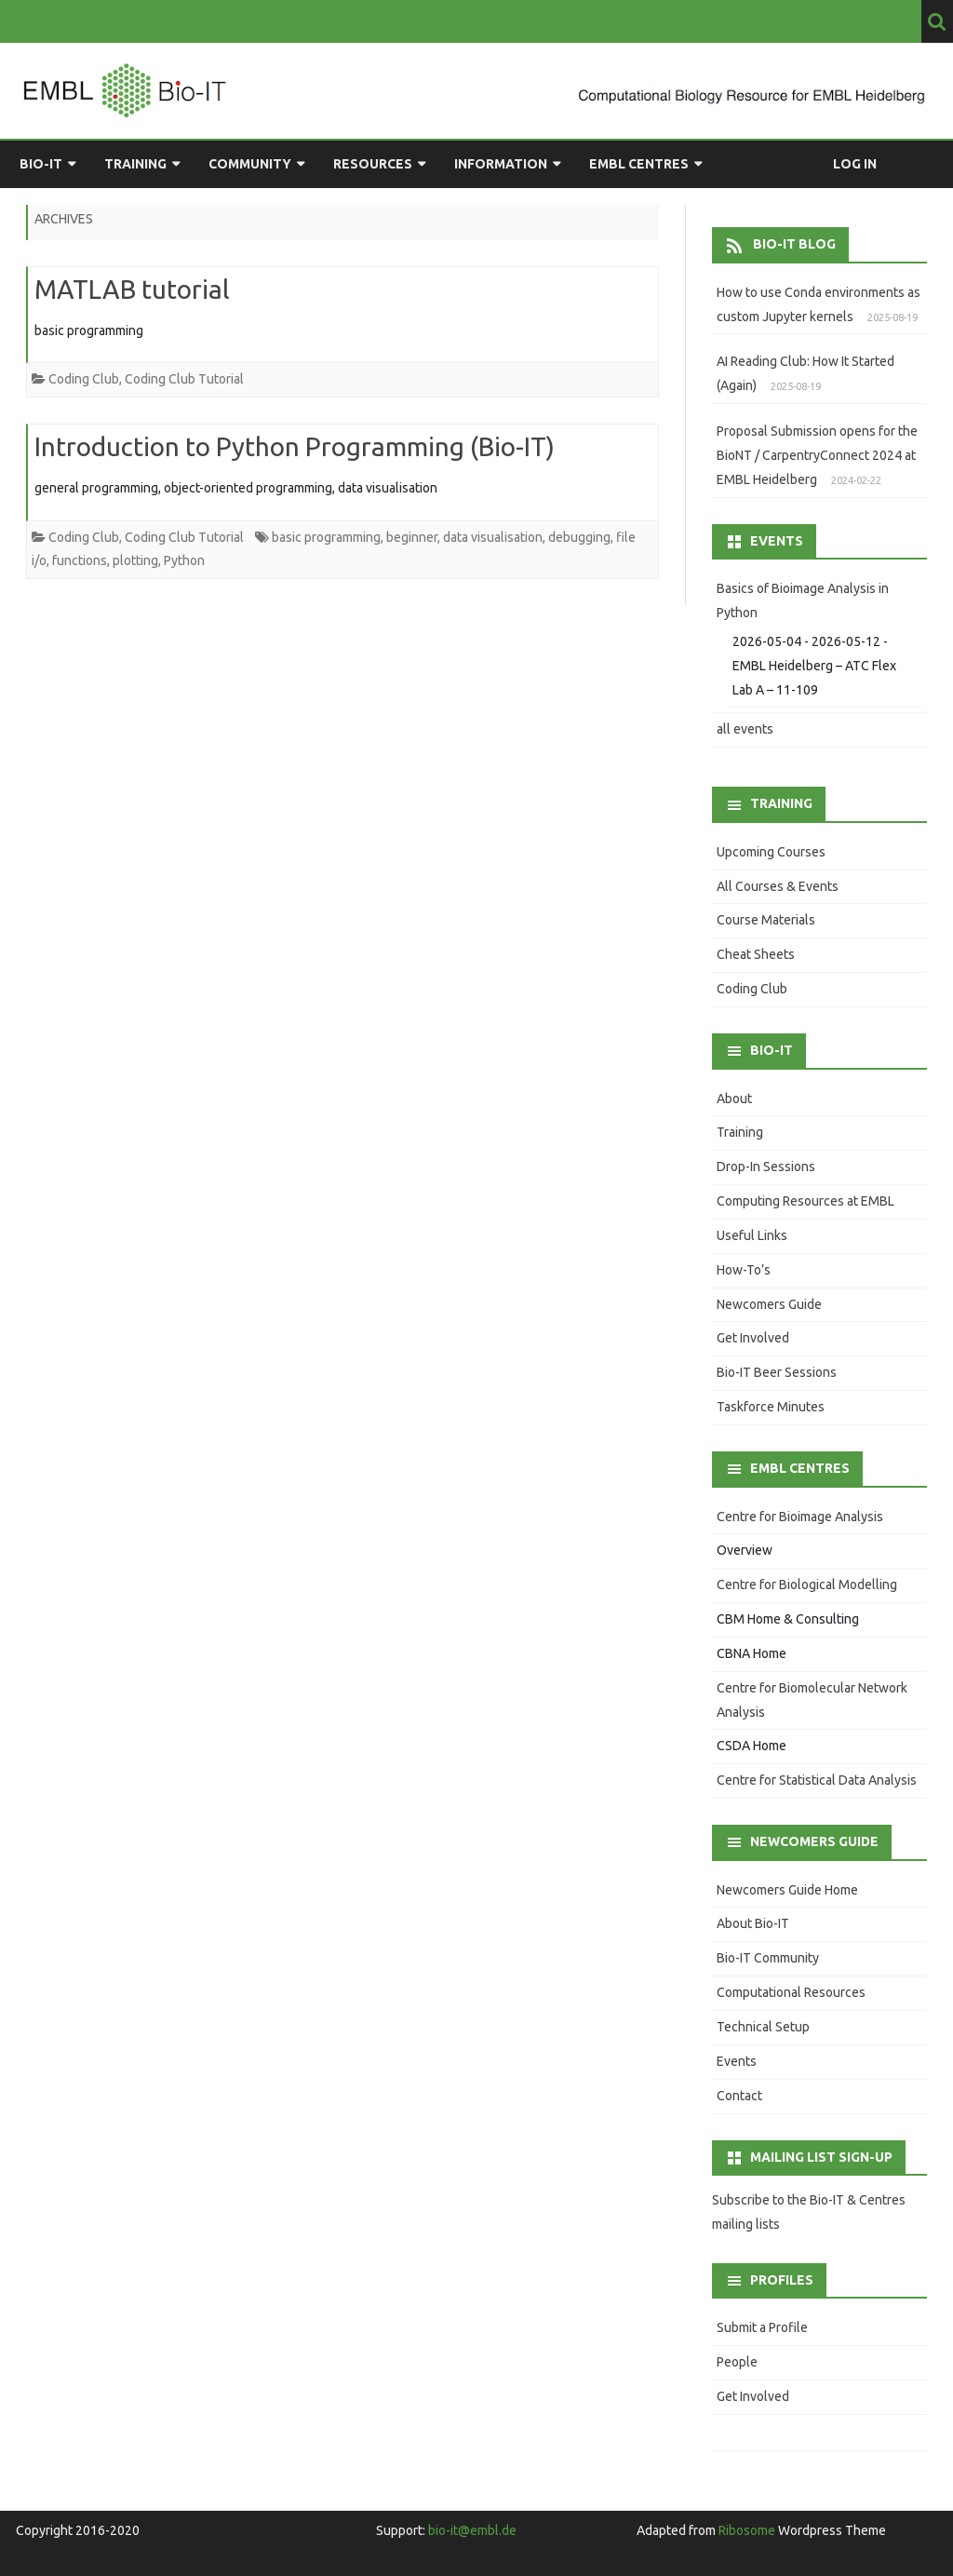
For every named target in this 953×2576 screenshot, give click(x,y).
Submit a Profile (762, 2327)
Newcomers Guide (769, 1304)
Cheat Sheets (756, 954)
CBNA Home (751, 1653)
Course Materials (766, 919)
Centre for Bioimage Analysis (800, 1516)
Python (184, 560)
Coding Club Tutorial (184, 378)
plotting (135, 560)
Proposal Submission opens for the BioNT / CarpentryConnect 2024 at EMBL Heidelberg (817, 455)
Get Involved (753, 1337)
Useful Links (752, 1235)
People (737, 2361)
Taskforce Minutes (771, 1406)
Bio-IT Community (768, 1957)
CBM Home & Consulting (788, 1619)
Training (135, 163)
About (734, 1098)
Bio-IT (41, 163)
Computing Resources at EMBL (805, 1201)
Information (500, 163)
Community (249, 163)
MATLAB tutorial (132, 289)
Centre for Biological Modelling (807, 1584)
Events (737, 2061)
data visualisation (493, 537)
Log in (855, 163)
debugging (579, 537)
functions (79, 560)
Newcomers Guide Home (787, 1889)
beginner (411, 537)
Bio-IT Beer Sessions (777, 1372)
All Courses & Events (778, 886)
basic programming (326, 537)
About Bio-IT (753, 1923)
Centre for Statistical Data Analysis (817, 1780)
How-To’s (744, 1269)
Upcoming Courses (771, 851)
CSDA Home (751, 1745)
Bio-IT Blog (794, 243)
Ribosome (746, 2530)
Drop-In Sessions (766, 1166)
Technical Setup (763, 2026)
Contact (739, 2095)
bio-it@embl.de (472, 2530)
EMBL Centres (639, 163)
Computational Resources (791, 1992)
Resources (372, 163)
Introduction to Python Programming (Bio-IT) (294, 446)
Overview (744, 1550)
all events (745, 729)
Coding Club (83, 378)
